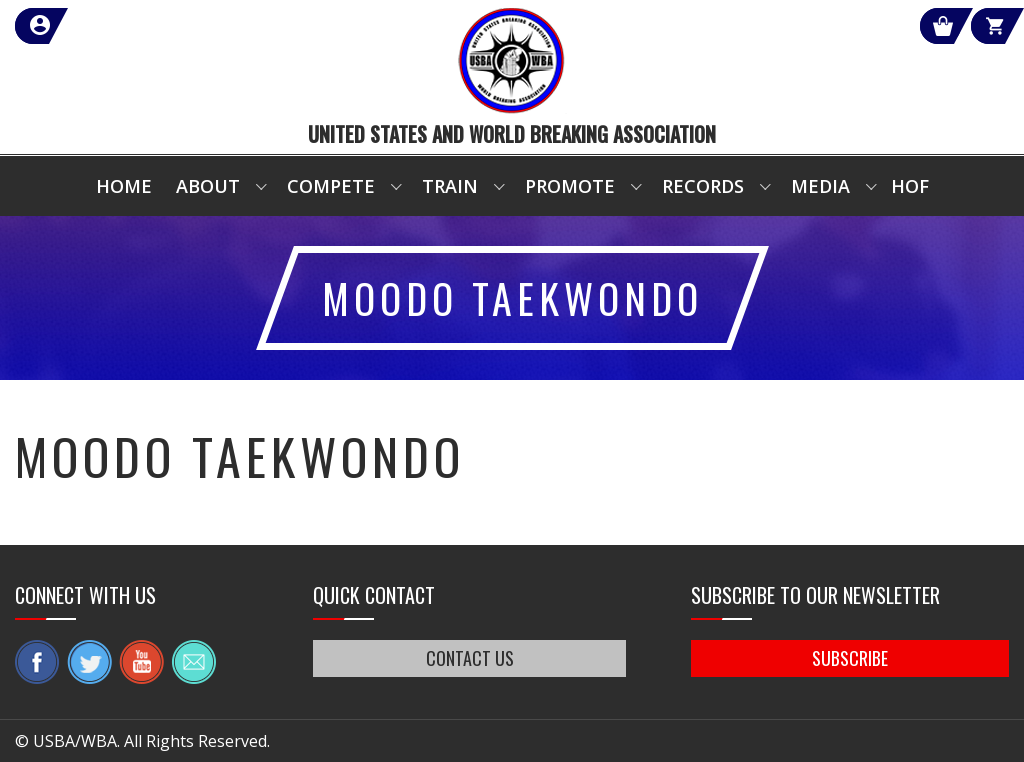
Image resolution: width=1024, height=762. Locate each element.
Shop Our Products (796, 26)
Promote (570, 186)
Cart (972, 26)
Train (450, 186)
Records (703, 186)
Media (820, 186)
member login (112, 26)
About (208, 186)
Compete (331, 186)
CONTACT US (470, 658)
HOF (910, 186)
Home (124, 186)
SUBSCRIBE (850, 658)
